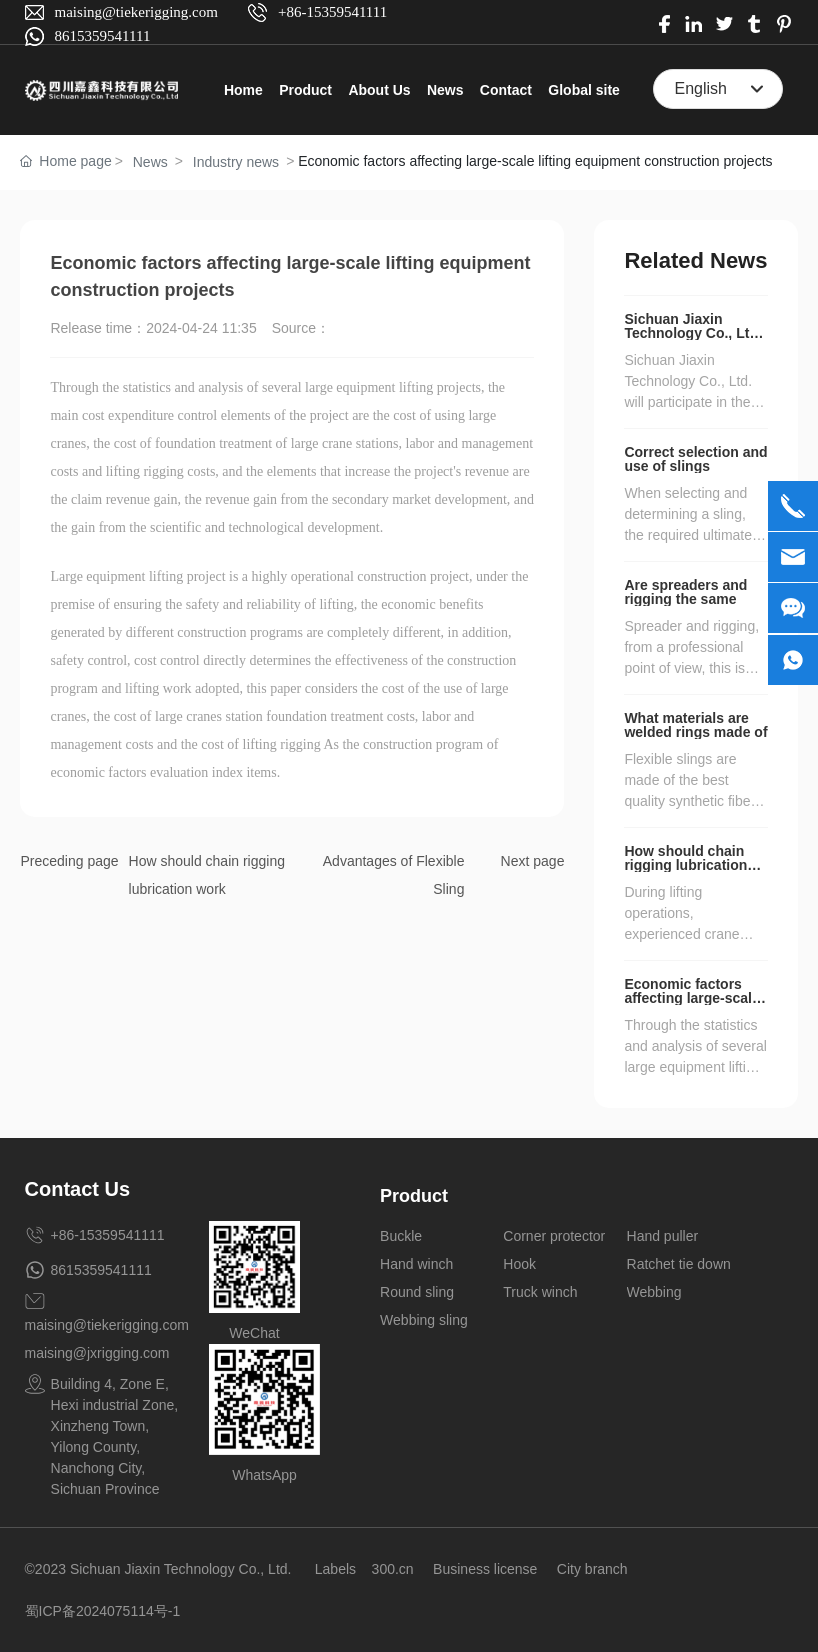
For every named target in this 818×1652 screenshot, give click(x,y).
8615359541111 (103, 36)
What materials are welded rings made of (695, 725)
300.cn (393, 1569)
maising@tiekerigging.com (136, 12)
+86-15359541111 (332, 12)
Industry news (236, 162)
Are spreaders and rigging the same (685, 592)
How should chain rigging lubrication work (685, 865)
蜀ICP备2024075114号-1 (103, 1611)
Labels (335, 1569)
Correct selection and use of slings (695, 459)
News (150, 162)
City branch (592, 1569)
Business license (485, 1569)
